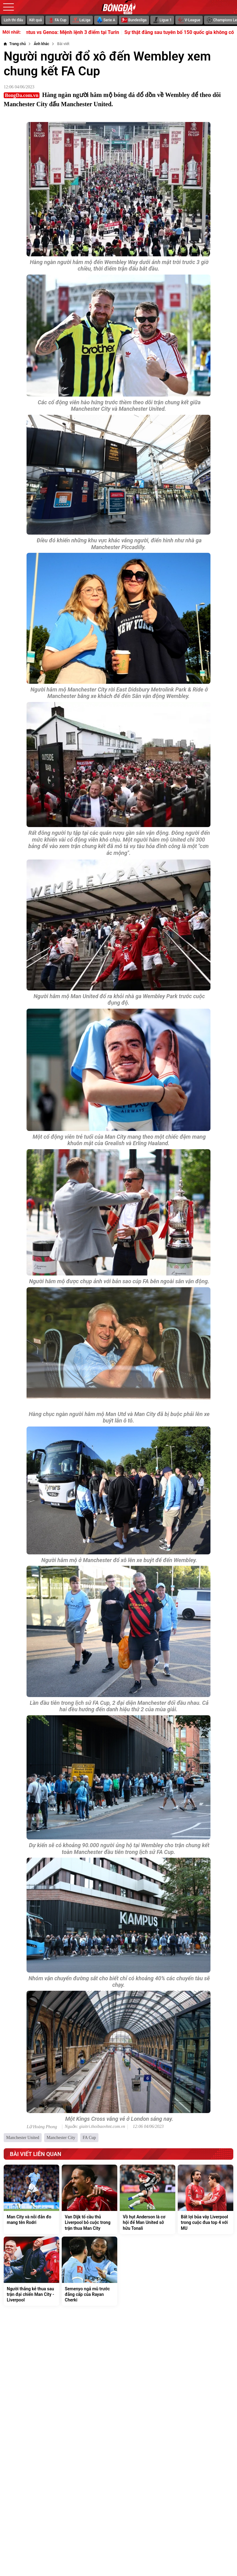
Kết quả (35, 20)
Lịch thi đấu (13, 20)
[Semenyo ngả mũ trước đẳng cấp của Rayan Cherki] (89, 2271)
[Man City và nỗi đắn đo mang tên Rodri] (31, 2199)
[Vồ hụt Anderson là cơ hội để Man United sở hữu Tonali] (147, 2199)
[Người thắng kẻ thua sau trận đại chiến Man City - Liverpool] (31, 2271)
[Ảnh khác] (41, 44)
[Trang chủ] (15, 44)
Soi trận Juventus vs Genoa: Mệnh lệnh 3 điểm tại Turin (71, 32)
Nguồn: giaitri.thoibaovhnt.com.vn (95, 2126)
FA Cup (89, 2137)
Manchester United (22, 2137)
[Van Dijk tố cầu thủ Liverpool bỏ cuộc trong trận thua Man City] (89, 2199)
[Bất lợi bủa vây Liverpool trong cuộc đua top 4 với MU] (205, 2199)
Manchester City (61, 2137)
